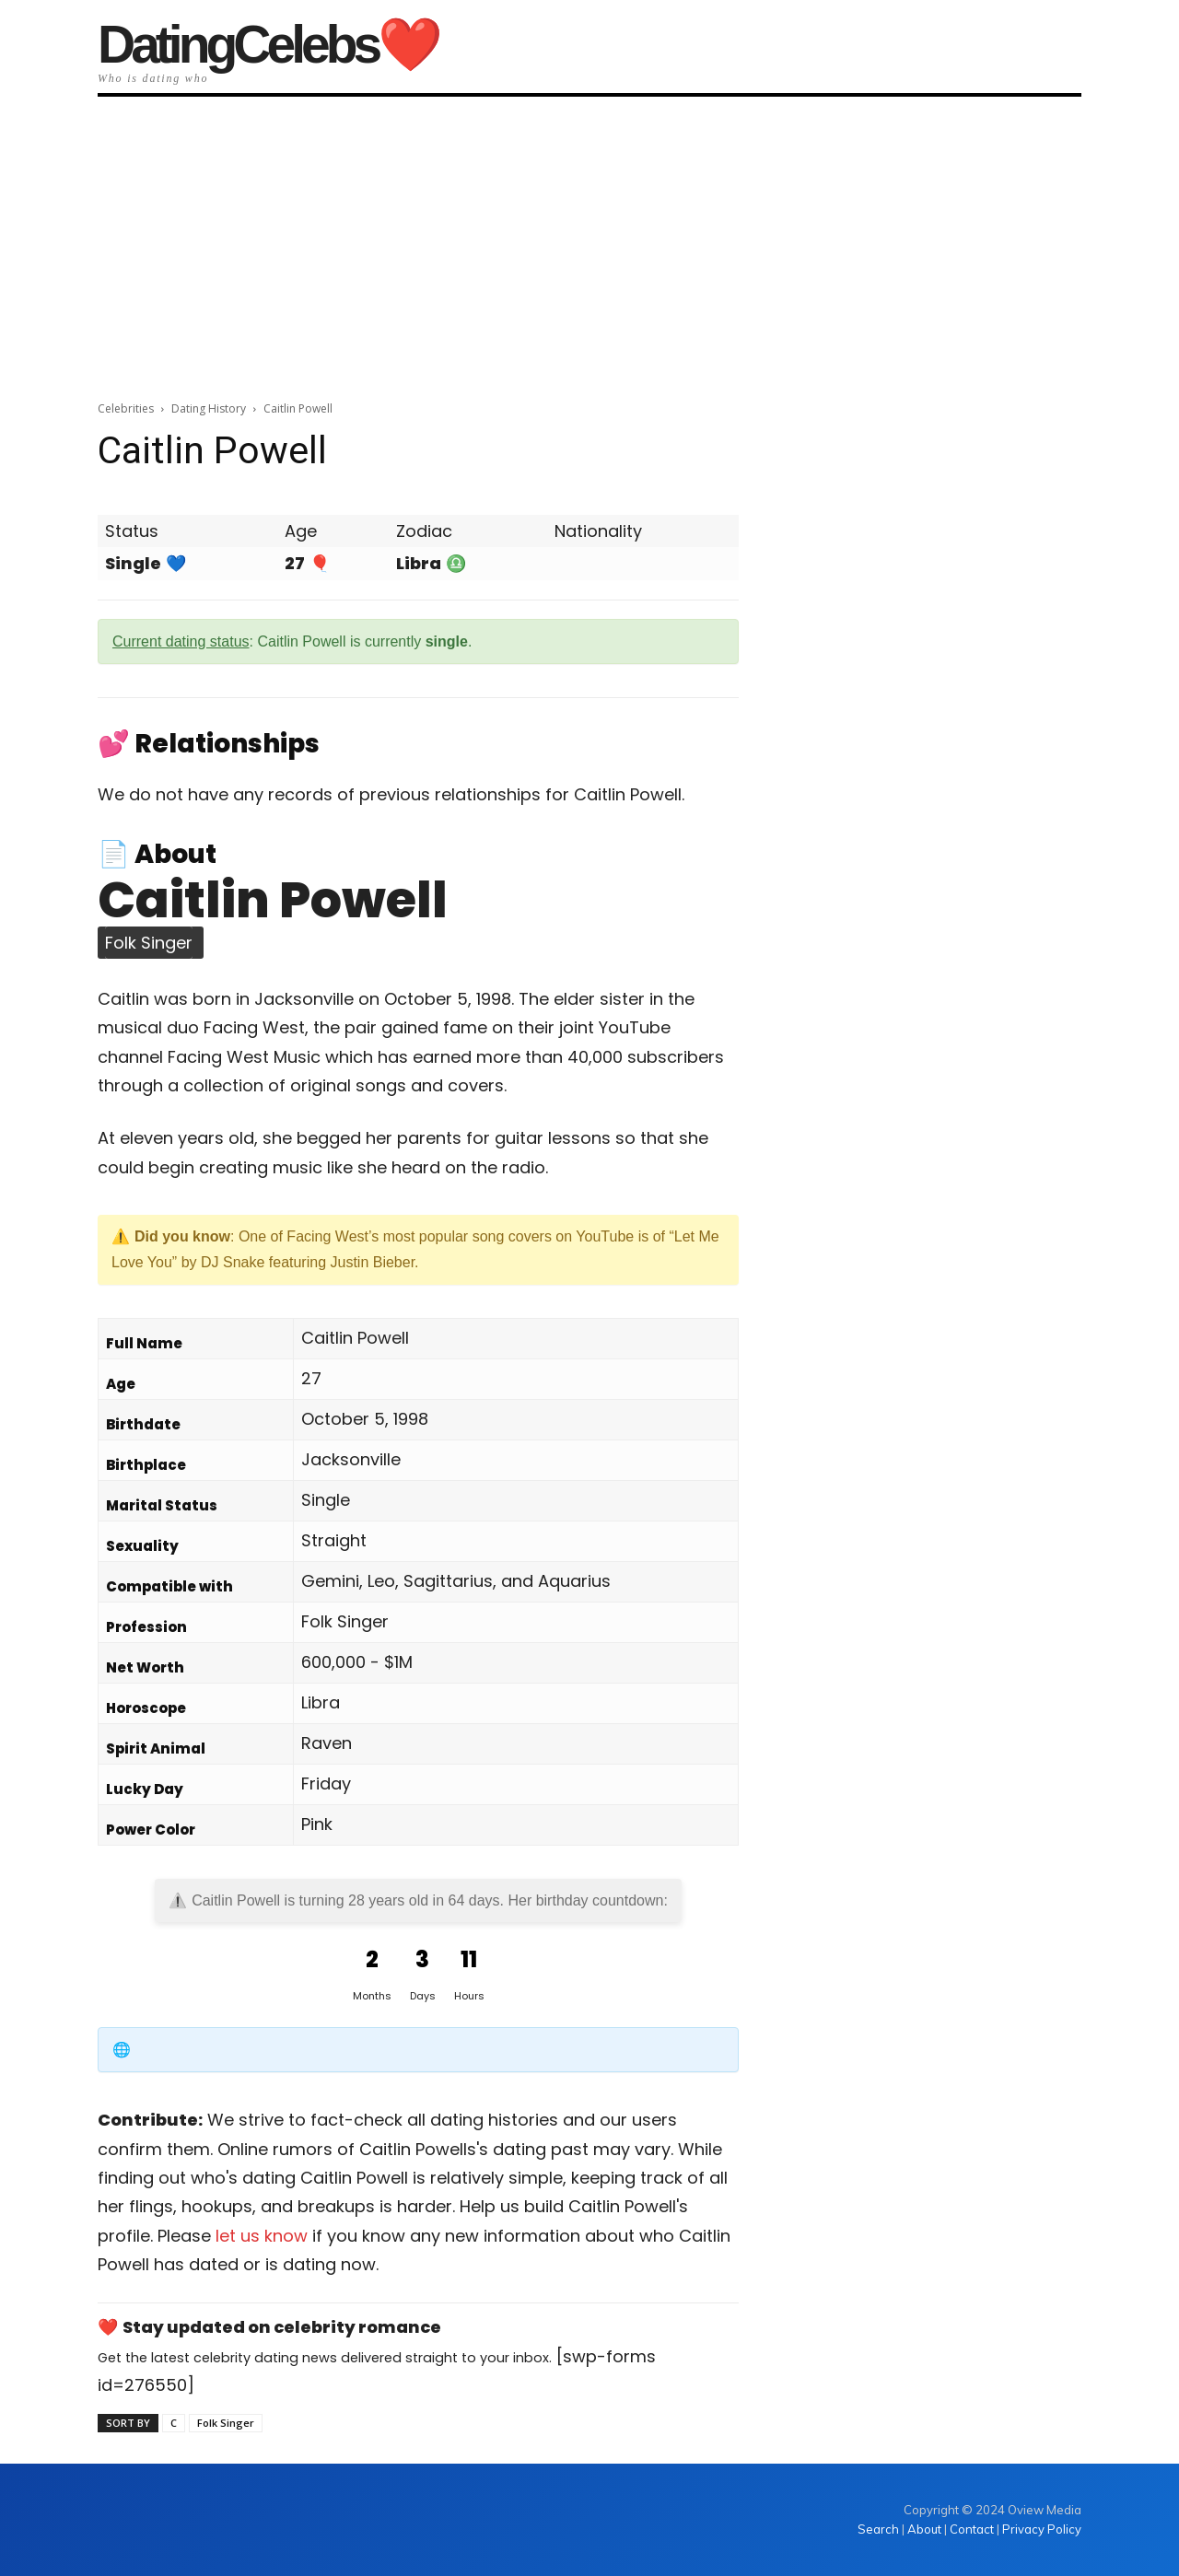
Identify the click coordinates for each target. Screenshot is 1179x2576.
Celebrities (126, 408)
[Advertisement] (589, 242)
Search (880, 2529)
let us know (262, 2235)
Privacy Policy (1041, 2529)
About (924, 2529)
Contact (972, 2529)
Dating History (208, 408)
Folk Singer (225, 2423)
